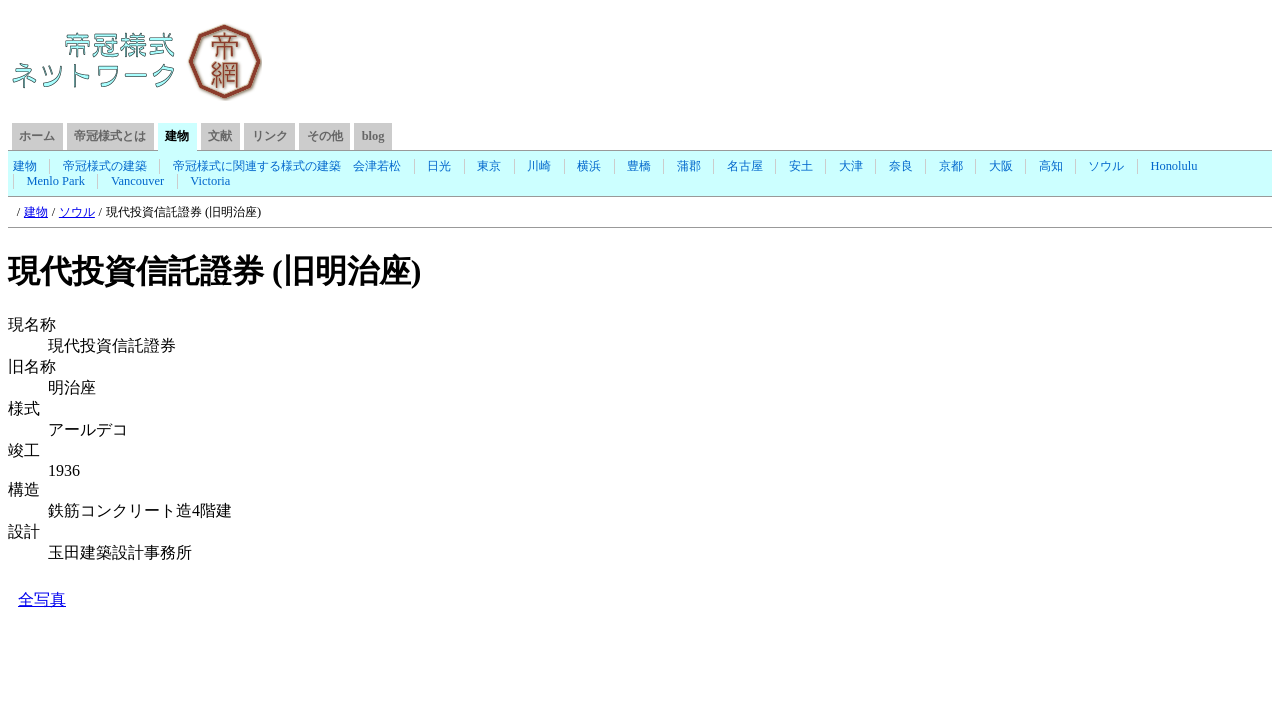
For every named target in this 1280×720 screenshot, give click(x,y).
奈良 (901, 166)
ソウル (1106, 166)
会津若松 (377, 166)
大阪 (1001, 166)
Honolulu (1173, 166)
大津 (851, 166)
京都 (951, 166)
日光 (439, 166)
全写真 (42, 599)
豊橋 (639, 166)
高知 (1051, 166)
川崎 (539, 166)
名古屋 (745, 166)
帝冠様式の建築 (105, 166)
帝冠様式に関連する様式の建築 (257, 166)
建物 (25, 166)
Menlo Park (55, 181)
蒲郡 (689, 166)
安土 (801, 166)
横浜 (589, 166)
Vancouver (137, 181)
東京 (489, 166)
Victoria (210, 181)
